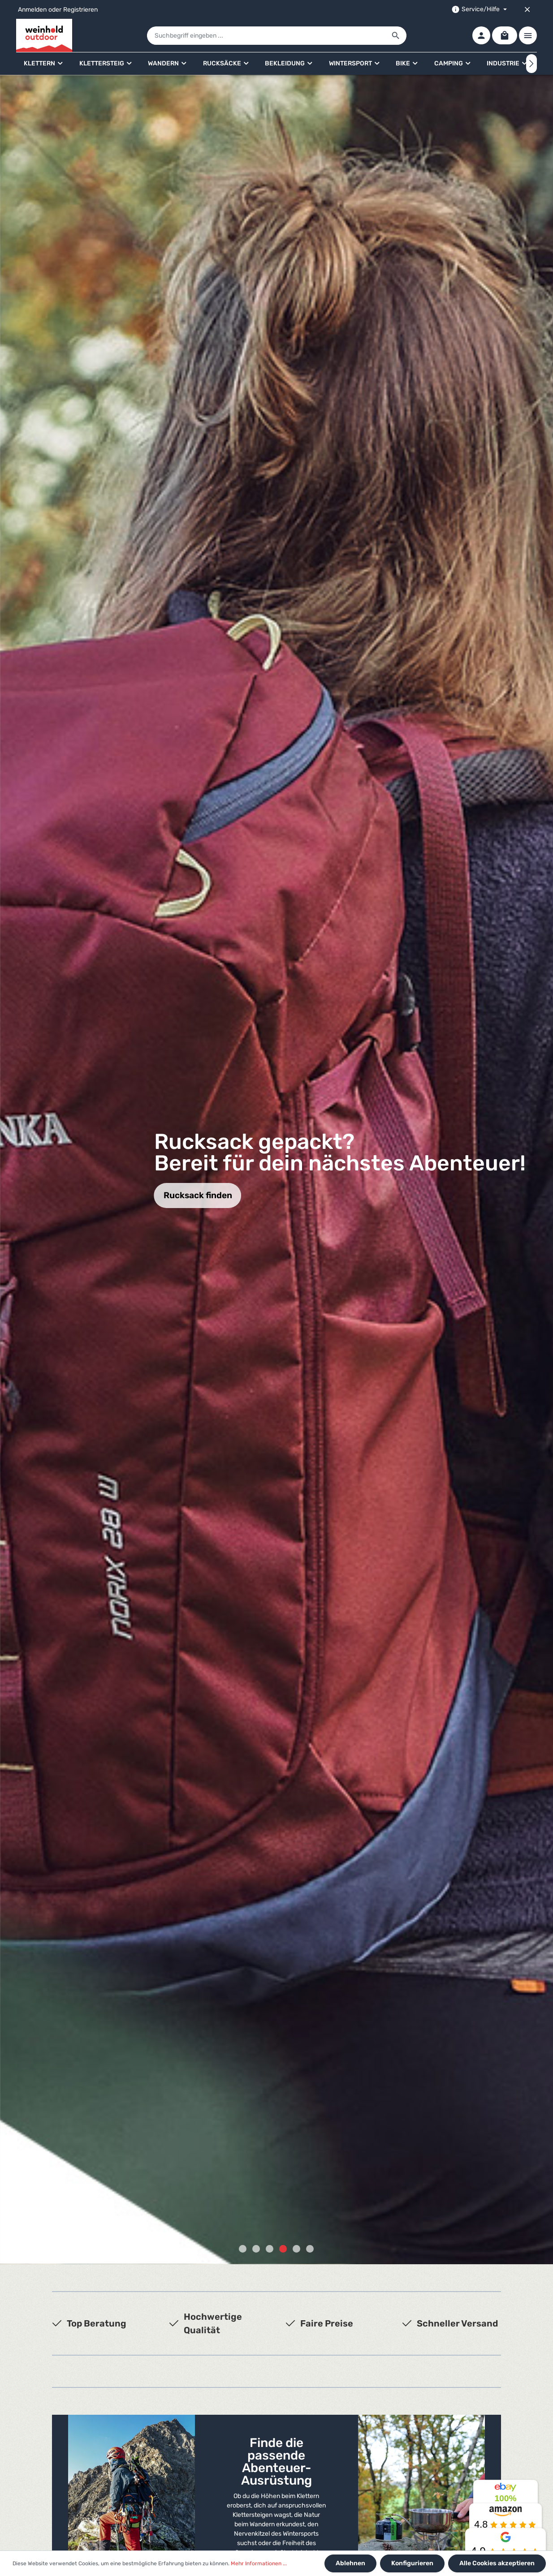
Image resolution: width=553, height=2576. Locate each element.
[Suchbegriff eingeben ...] (266, 35)
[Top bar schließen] (527, 9)
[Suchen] (395, 35)
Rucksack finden (198, 1195)
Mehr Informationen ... (259, 2563)
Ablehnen (350, 2563)
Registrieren (80, 9)
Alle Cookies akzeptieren (497, 2563)
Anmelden (32, 9)
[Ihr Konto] (481, 35)
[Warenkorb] (504, 35)
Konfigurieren (412, 2563)
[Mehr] (528, 35)
